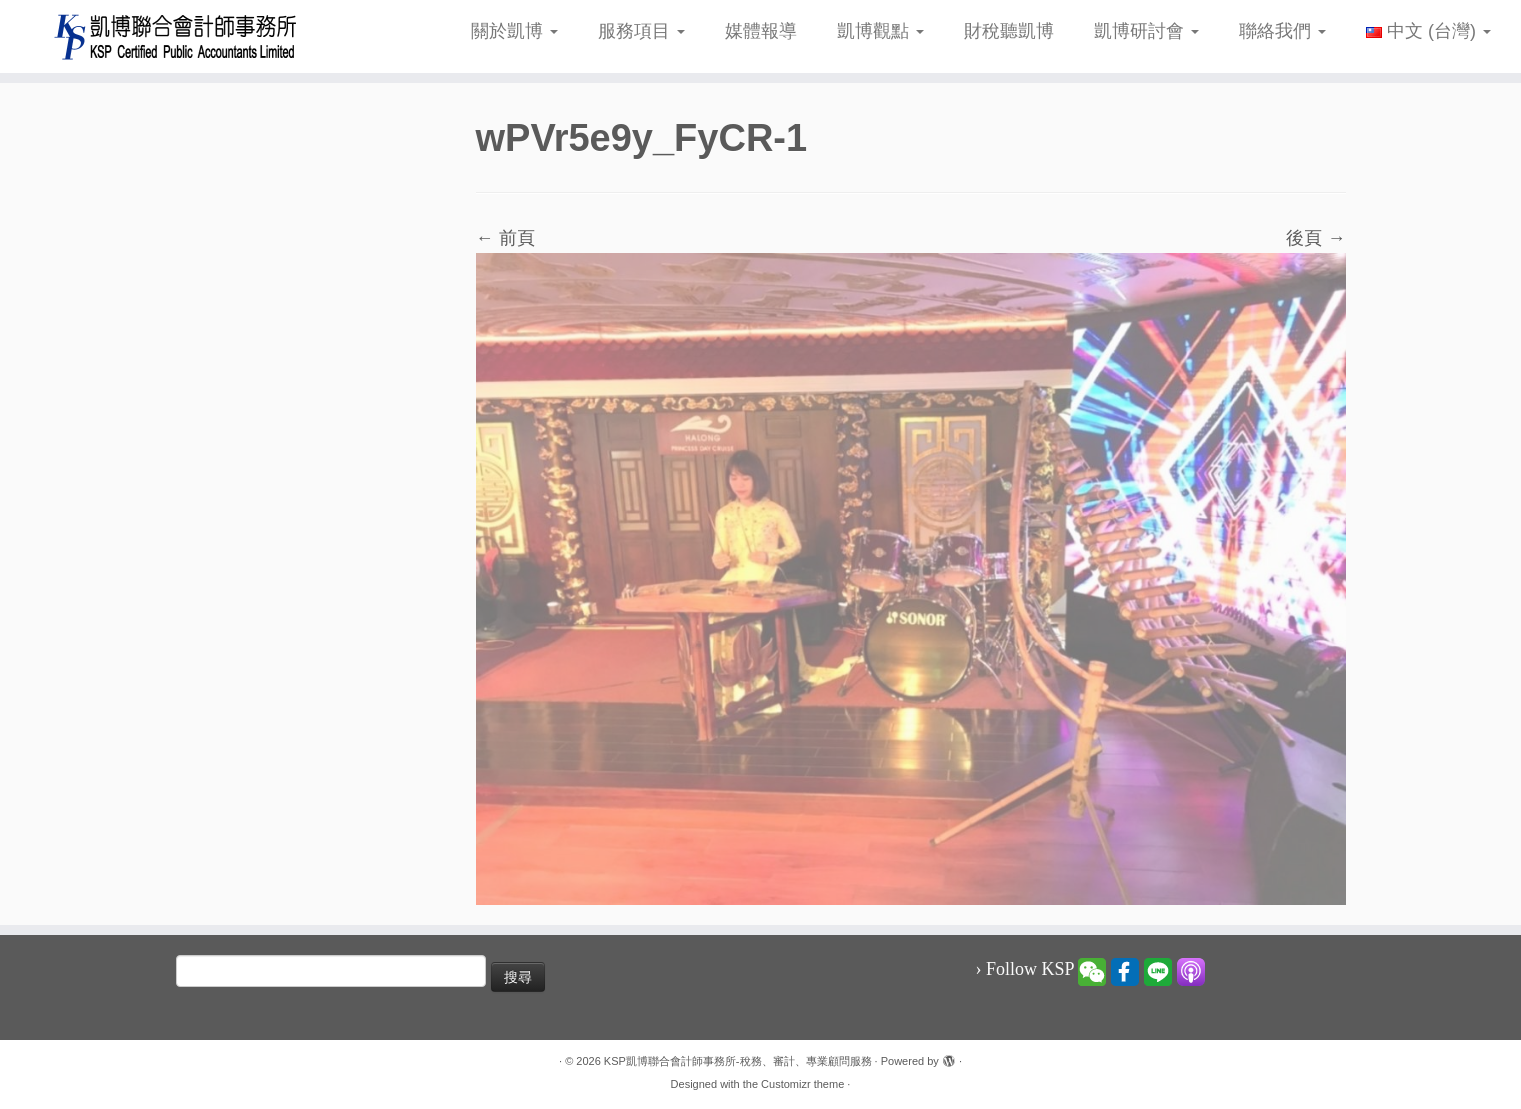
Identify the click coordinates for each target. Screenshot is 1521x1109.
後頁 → (1315, 238)
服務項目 (641, 31)
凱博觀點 (880, 31)
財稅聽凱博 (1009, 31)
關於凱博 (514, 31)
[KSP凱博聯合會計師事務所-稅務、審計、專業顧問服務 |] (175, 36)
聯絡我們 (1282, 31)
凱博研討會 (1146, 31)
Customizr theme (802, 1084)
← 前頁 (505, 238)
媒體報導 (761, 31)
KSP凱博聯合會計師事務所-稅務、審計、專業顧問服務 (738, 1061)
